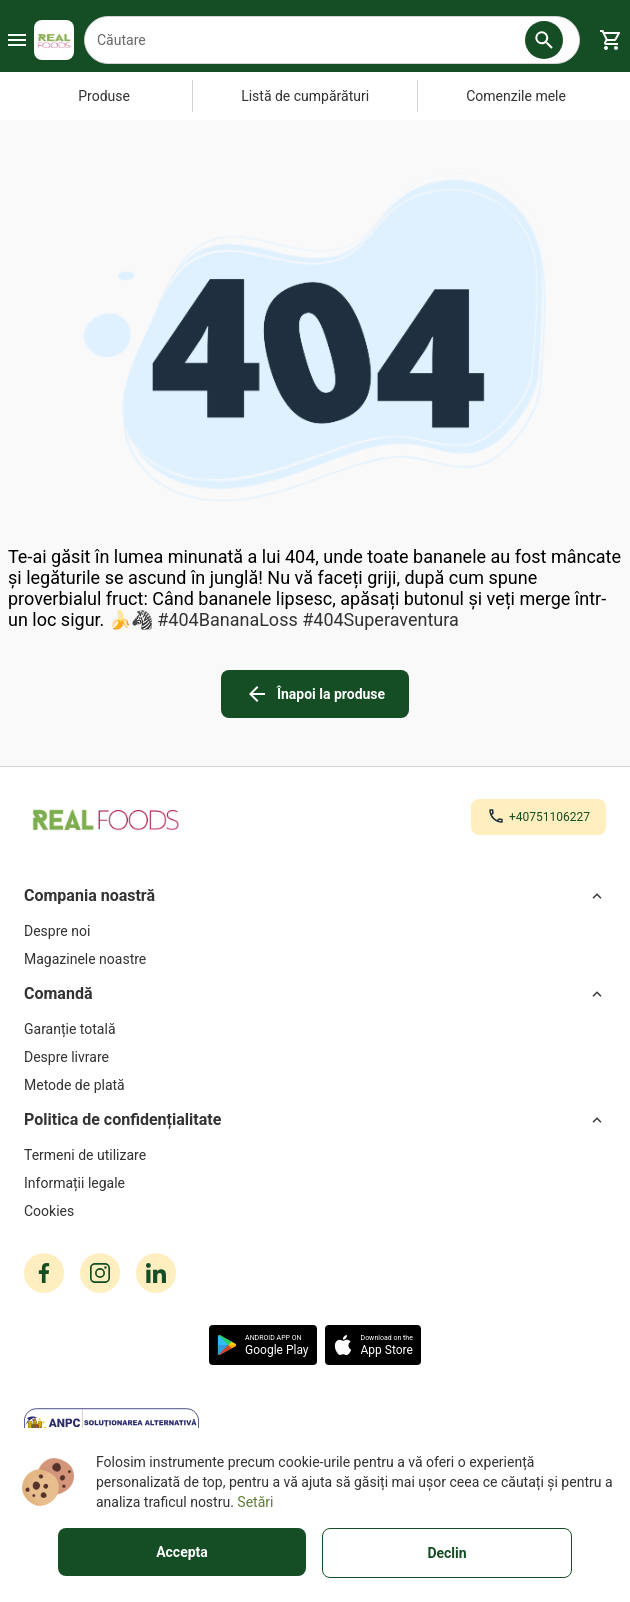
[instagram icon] (100, 1273)
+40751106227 (549, 817)
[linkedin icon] (156, 1273)
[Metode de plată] (315, 1085)
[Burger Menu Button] (17, 40)
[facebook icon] (44, 1273)
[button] (544, 40)
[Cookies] (315, 1211)
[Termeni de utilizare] (315, 1155)
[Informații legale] (315, 1183)
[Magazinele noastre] (315, 959)
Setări (255, 1502)
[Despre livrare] (315, 1057)
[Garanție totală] (315, 1029)
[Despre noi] (315, 931)
